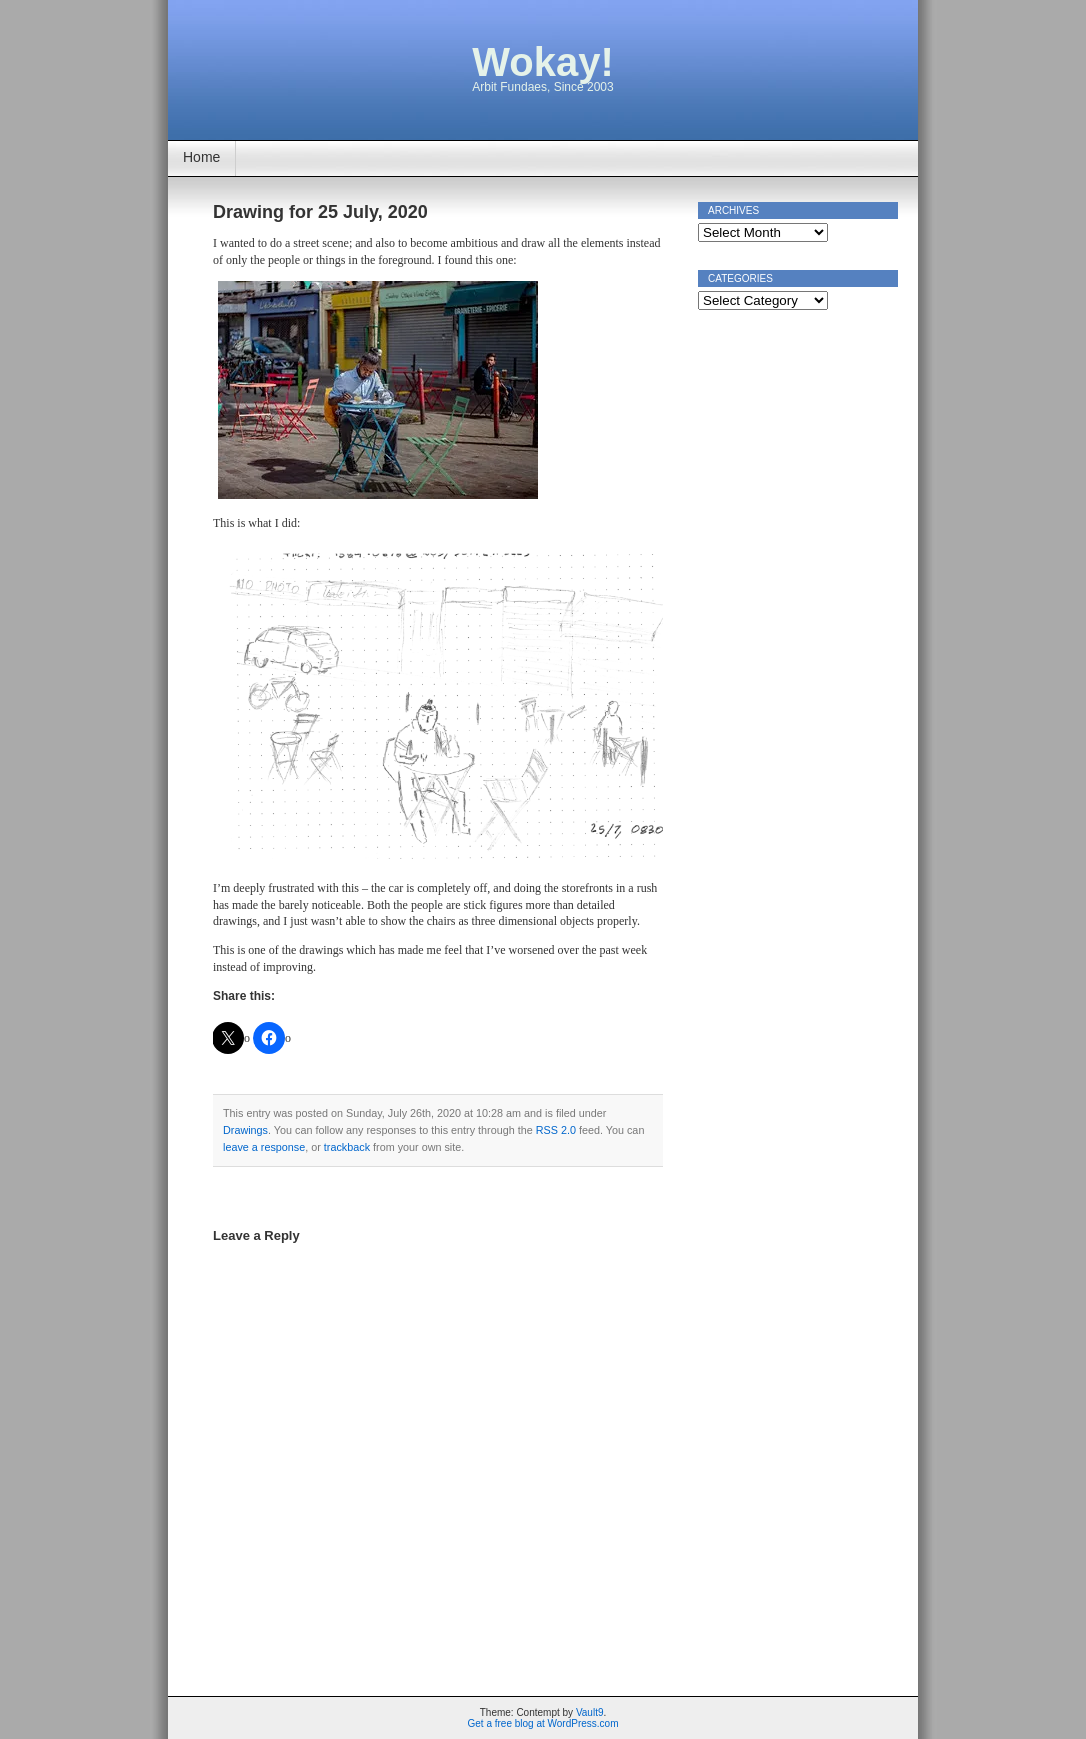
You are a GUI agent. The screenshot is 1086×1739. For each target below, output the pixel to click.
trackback (347, 1147)
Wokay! (543, 62)
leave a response (264, 1147)
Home (201, 157)
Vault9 (590, 1712)
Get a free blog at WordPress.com (543, 1723)
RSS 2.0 (556, 1130)
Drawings (245, 1130)
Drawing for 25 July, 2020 (320, 212)
